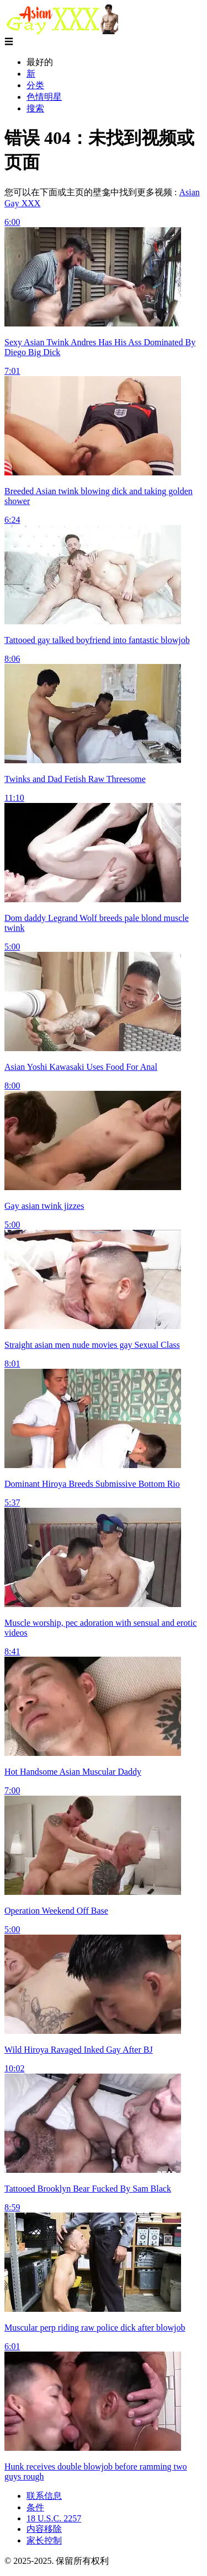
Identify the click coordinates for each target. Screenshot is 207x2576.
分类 (35, 85)
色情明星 (44, 96)
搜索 (35, 108)
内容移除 (44, 2529)
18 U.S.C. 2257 (53, 2518)
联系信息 (44, 2495)
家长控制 (44, 2540)
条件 (35, 2507)
